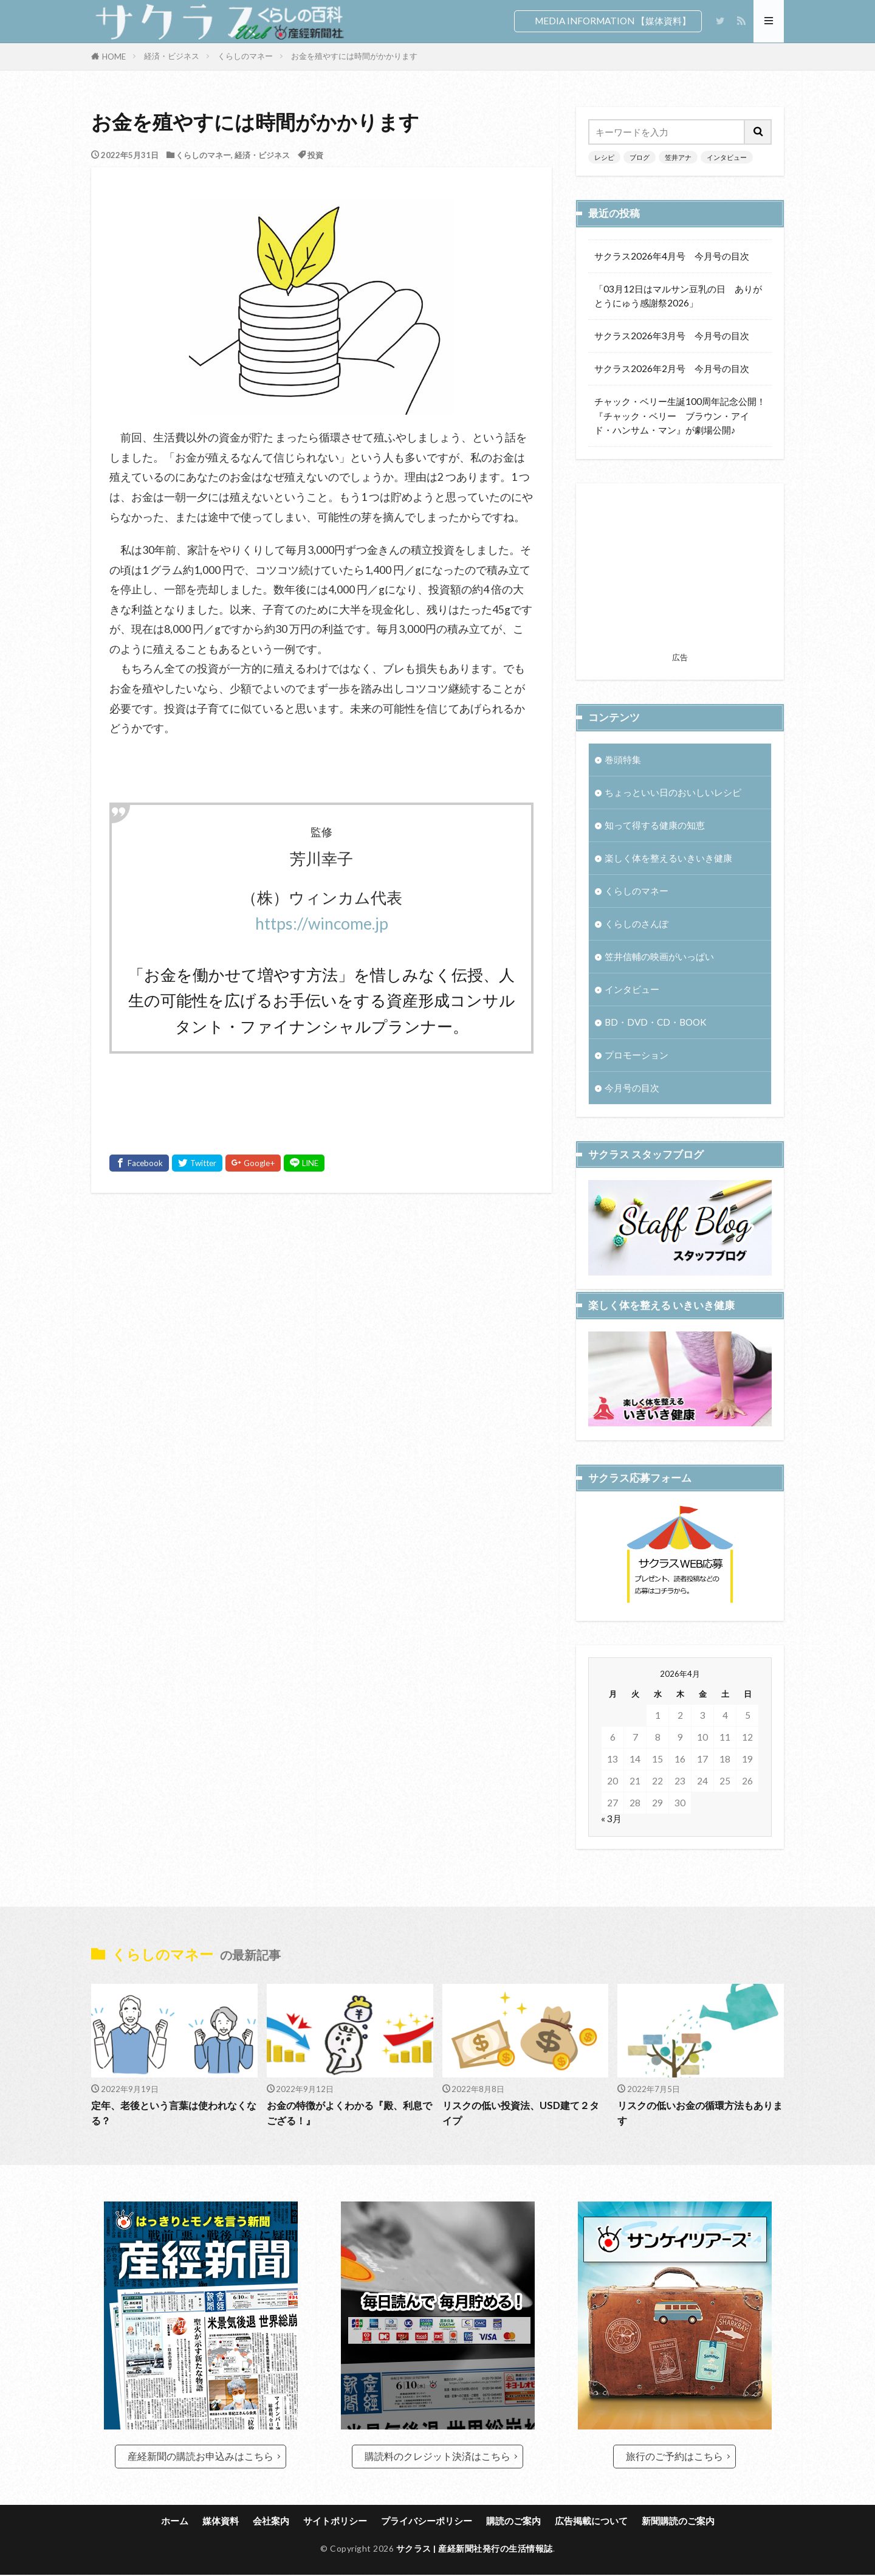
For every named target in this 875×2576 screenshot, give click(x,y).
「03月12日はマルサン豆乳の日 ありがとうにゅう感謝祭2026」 (678, 295)
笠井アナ (678, 157)
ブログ (640, 157)
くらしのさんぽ (636, 923)
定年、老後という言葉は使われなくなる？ (173, 2114)
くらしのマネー (245, 56)
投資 (315, 155)
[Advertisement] (321, 1334)
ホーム (174, 2521)
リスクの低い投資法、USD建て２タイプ (525, 2114)
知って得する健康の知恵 (655, 825)
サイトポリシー (335, 2521)
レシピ (604, 157)
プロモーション (636, 1055)
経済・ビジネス (171, 56)
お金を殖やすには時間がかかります (354, 56)
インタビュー (727, 157)
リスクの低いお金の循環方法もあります (700, 2114)
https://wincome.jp (321, 923)
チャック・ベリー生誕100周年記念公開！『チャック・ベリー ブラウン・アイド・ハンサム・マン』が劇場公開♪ (680, 415)
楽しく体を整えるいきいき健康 (668, 857)
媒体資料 (220, 2521)
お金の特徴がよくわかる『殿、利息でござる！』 (349, 2114)
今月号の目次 (632, 1088)
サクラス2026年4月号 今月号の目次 (671, 255)
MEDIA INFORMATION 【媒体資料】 (613, 20)
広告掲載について (591, 2521)
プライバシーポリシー (426, 2521)
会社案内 (271, 2521)
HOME (114, 56)
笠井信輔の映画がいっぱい (659, 956)
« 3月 (611, 1858)
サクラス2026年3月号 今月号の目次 (671, 335)
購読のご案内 (513, 2521)
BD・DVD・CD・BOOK (656, 1022)
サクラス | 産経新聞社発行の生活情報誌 (474, 2549)
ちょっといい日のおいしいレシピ (673, 792)
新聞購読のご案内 (678, 2521)
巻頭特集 (623, 759)
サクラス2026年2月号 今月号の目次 (671, 368)
